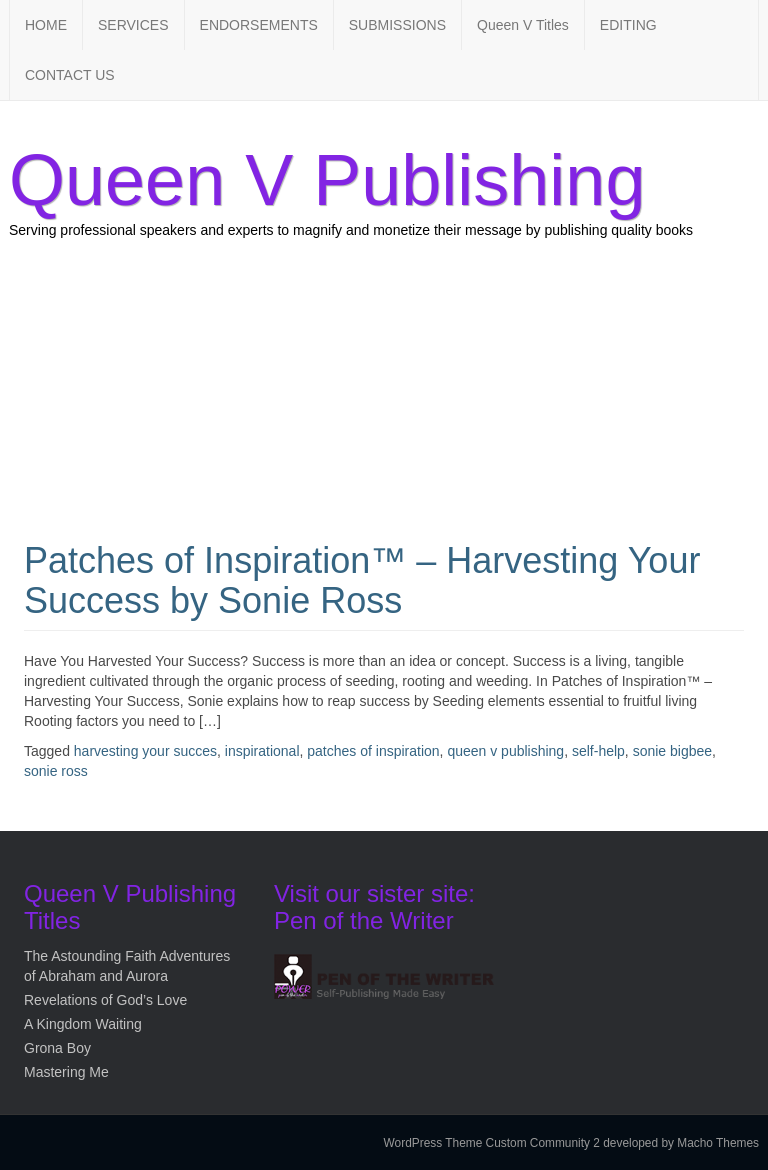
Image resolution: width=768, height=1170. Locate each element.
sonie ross (56, 771)
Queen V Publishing (327, 180)
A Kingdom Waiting (83, 1024)
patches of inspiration (373, 751)
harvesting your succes (145, 751)
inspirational (262, 751)
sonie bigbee (672, 751)
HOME (46, 25)
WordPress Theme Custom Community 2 (492, 1143)
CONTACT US (70, 75)
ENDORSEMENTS (259, 25)
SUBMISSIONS (397, 25)
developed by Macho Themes (681, 1143)
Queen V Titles (523, 25)
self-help (598, 751)
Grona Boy (57, 1048)
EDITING (628, 25)
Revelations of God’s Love (105, 1000)
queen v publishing (505, 751)
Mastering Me (66, 1072)
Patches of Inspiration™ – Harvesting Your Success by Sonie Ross (362, 580)
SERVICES (133, 25)
